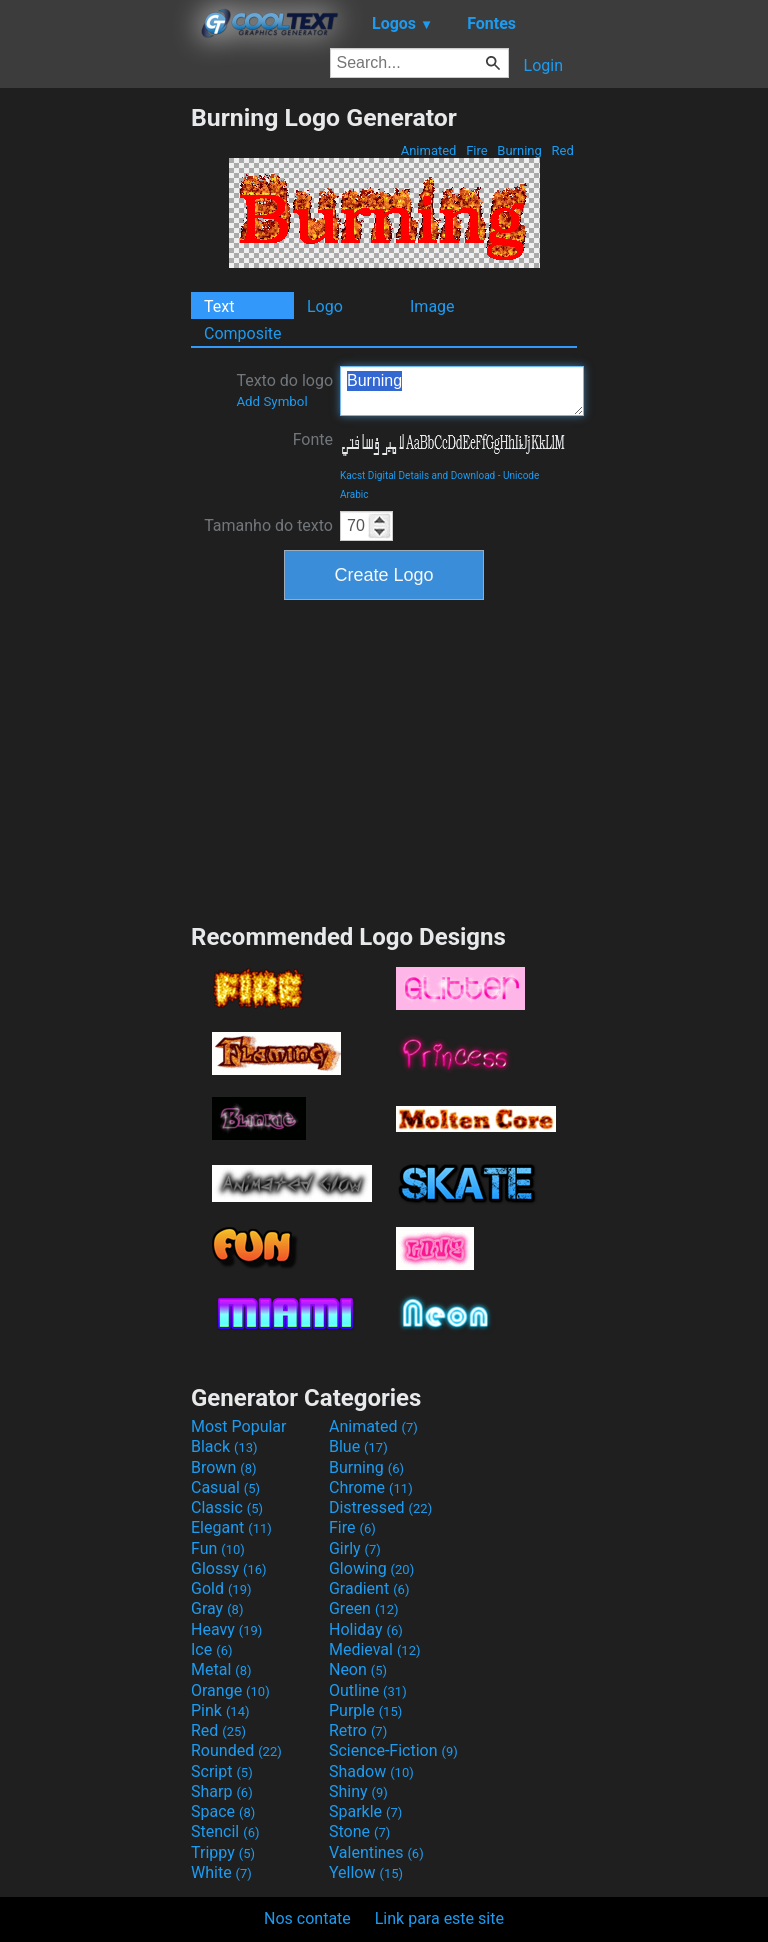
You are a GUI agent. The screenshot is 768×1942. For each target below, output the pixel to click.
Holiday (366, 1629)
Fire (477, 150)
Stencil (225, 1831)
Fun (218, 1548)
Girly (355, 1548)
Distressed (380, 1507)
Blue (358, 1446)
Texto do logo (284, 390)
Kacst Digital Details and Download (417, 475)
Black (224, 1446)
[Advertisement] (95, 403)
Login (543, 65)
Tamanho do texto (268, 525)
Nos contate (307, 1918)
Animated (428, 150)
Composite (243, 333)
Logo (325, 306)
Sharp (222, 1791)
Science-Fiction (393, 1750)
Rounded (236, 1750)
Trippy (223, 1852)
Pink (220, 1710)
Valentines (376, 1852)
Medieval (375, 1649)
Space (223, 1811)
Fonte (313, 439)
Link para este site (439, 1918)
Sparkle (365, 1811)
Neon (358, 1669)
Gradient (369, 1588)
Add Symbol (271, 401)
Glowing (371, 1568)
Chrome (371, 1487)
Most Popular (239, 1426)
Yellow (366, 1872)
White (221, 1872)
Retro (358, 1730)
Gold (221, 1588)
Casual (225, 1487)
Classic (227, 1507)
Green (364, 1608)
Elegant (231, 1527)
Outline (368, 1690)
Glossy (229, 1568)
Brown (223, 1467)
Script (222, 1771)
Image (432, 306)
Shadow (371, 1771)
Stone (359, 1831)
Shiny (358, 1791)
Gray (217, 1608)
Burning (519, 150)
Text (219, 306)
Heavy (226, 1629)
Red (562, 150)
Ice (211, 1649)
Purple (365, 1710)
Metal (221, 1669)
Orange (230, 1690)
